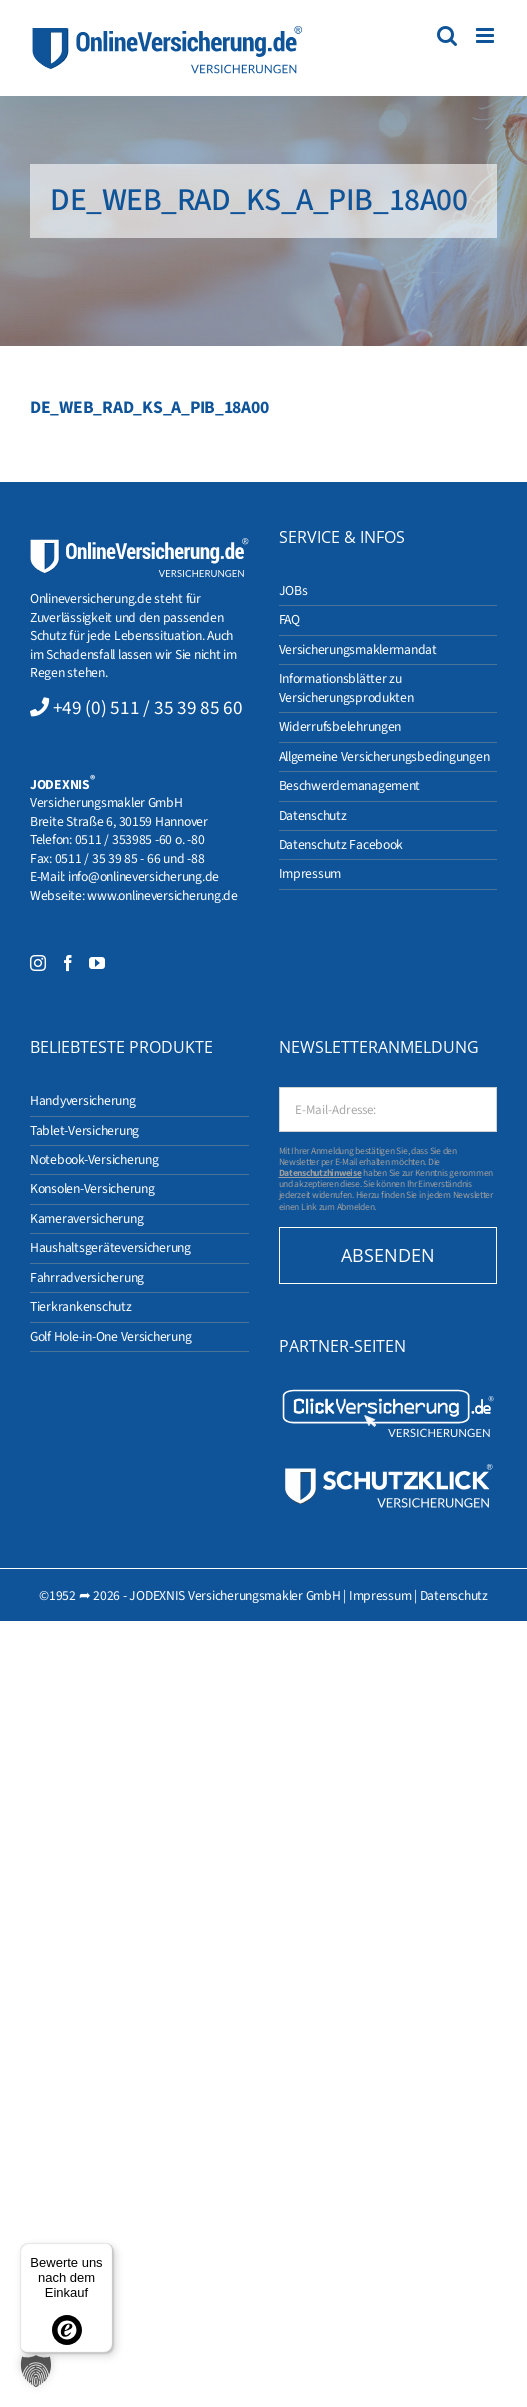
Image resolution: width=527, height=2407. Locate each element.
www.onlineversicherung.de (162, 895)
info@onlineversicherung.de (143, 876)
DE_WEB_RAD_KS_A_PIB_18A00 (149, 407)
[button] (36, 2371)
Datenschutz (454, 1595)
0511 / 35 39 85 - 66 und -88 (130, 858)
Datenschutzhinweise (320, 1173)
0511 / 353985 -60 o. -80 (140, 839)
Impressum (380, 1595)
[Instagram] (38, 963)
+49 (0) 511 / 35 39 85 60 (148, 708)
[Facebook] (68, 963)
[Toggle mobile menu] (486, 35)
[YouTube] (97, 963)
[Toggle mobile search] (447, 35)
